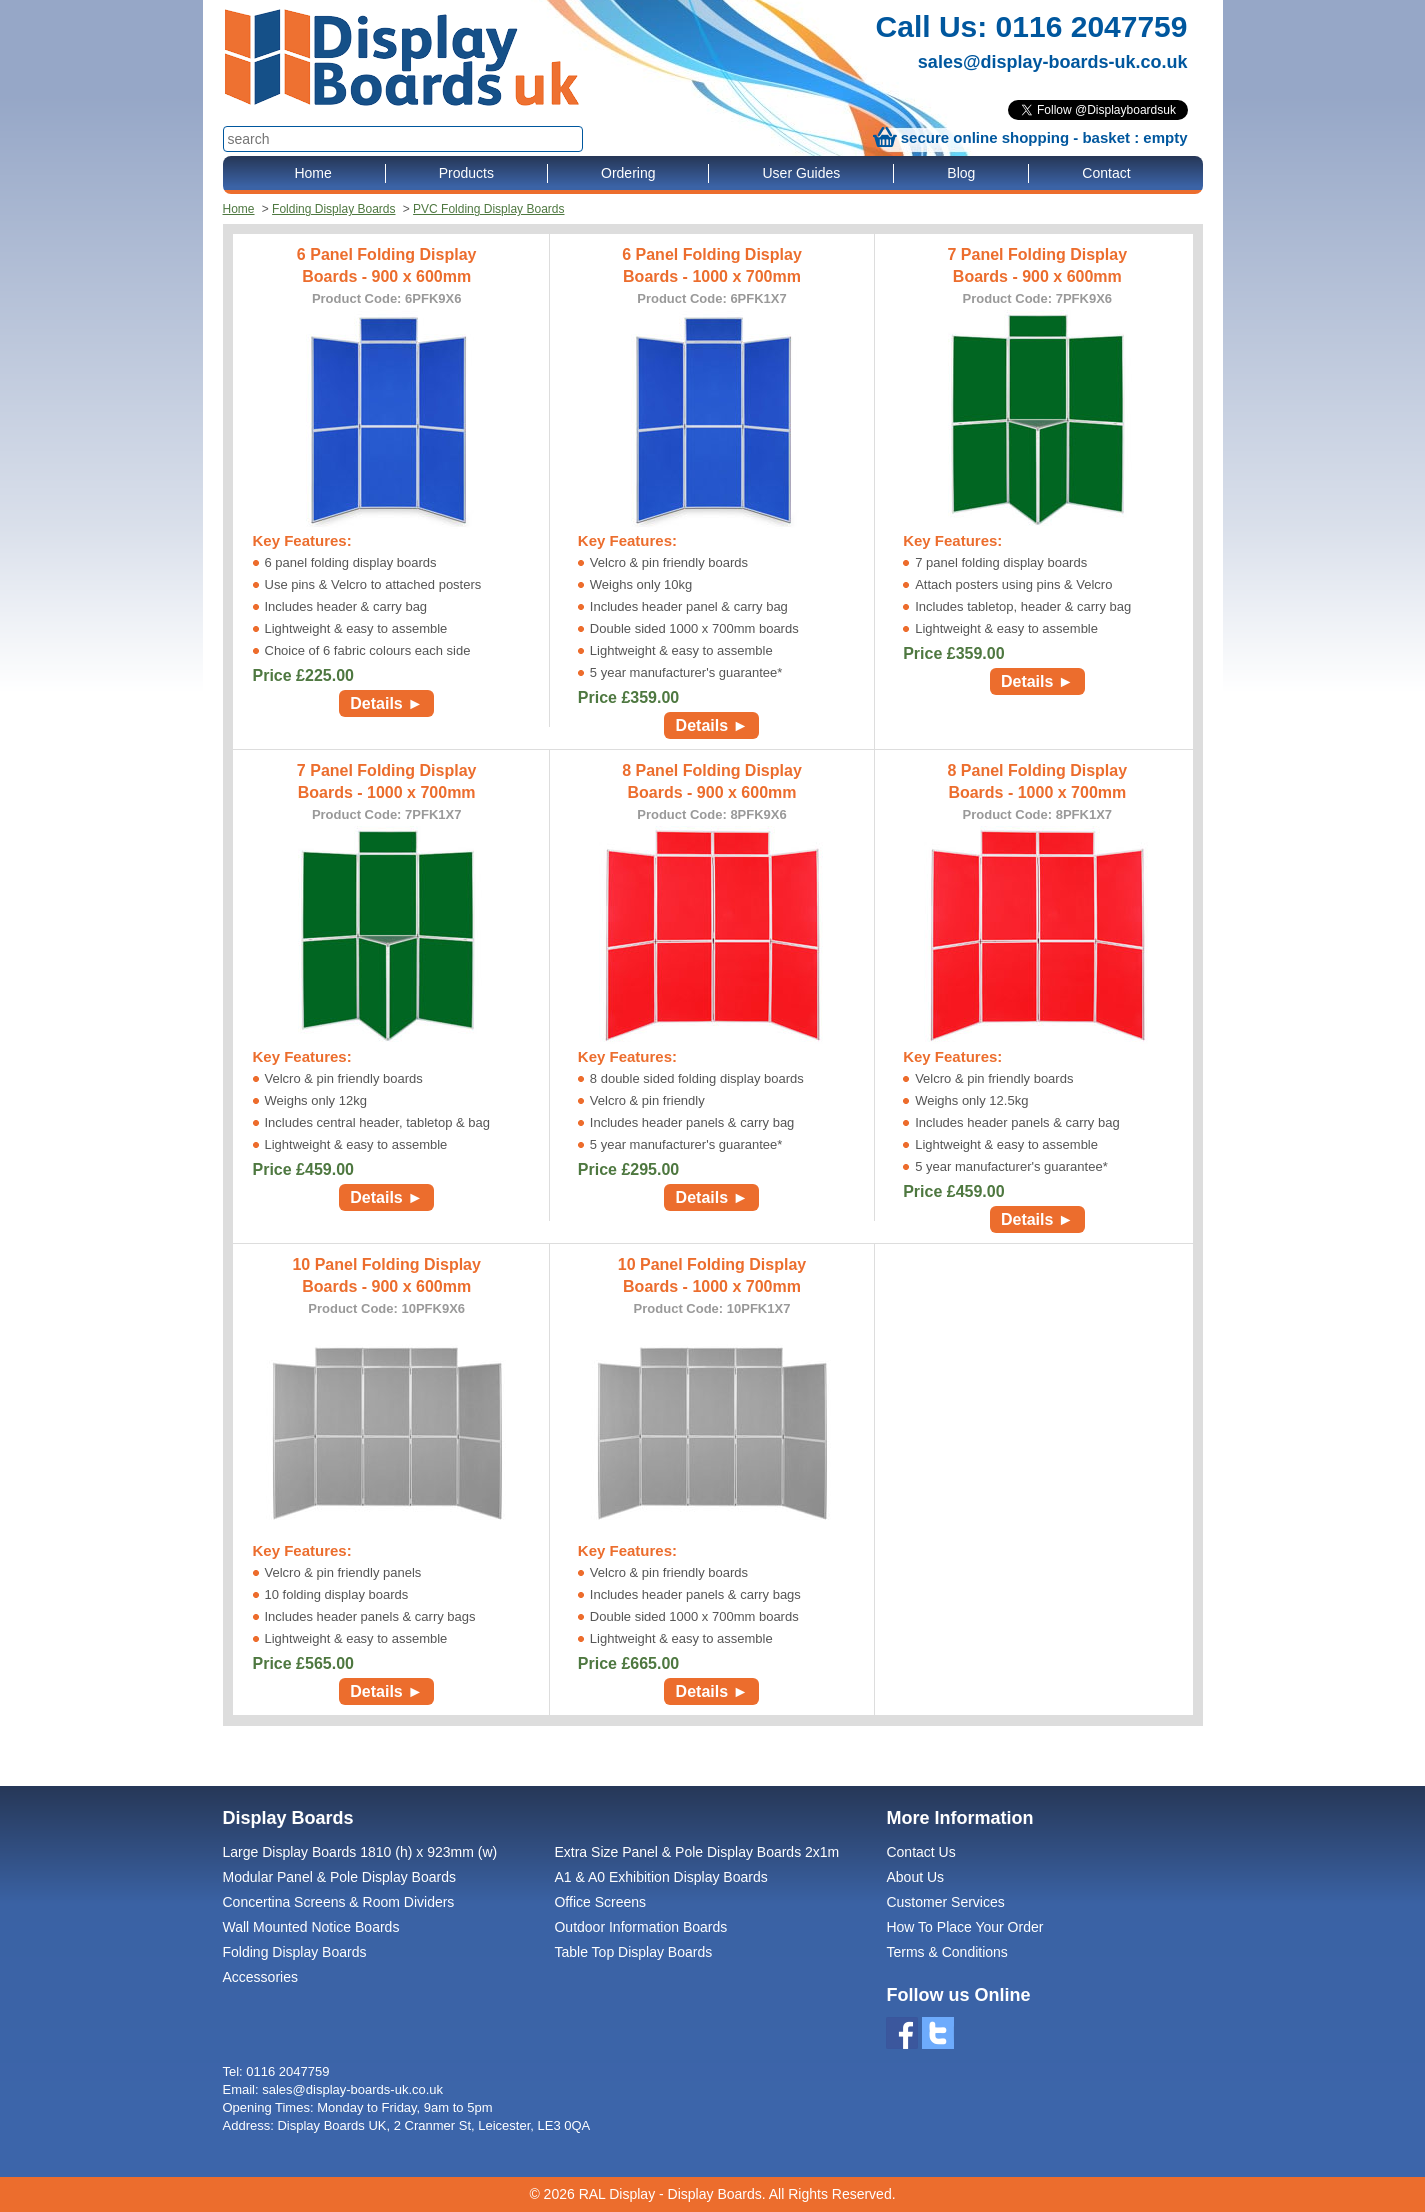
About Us (915, 1877)
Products (466, 173)
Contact (1106, 173)
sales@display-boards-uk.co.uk (1053, 62)
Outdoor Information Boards (640, 1927)
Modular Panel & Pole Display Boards (339, 1877)
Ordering (628, 173)
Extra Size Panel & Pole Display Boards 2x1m (696, 1852)
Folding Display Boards (333, 209)
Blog (961, 173)
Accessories (260, 1977)
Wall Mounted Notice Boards (311, 1927)
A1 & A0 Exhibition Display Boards (660, 1877)
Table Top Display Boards (633, 1952)
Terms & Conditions (946, 1952)
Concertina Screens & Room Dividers (339, 1902)
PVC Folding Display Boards (488, 209)
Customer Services (945, 1902)
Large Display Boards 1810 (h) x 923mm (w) (360, 1852)
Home (312, 173)
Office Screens (600, 1902)
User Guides (801, 173)
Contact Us (920, 1852)
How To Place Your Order (964, 1927)
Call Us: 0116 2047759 (1032, 26)
